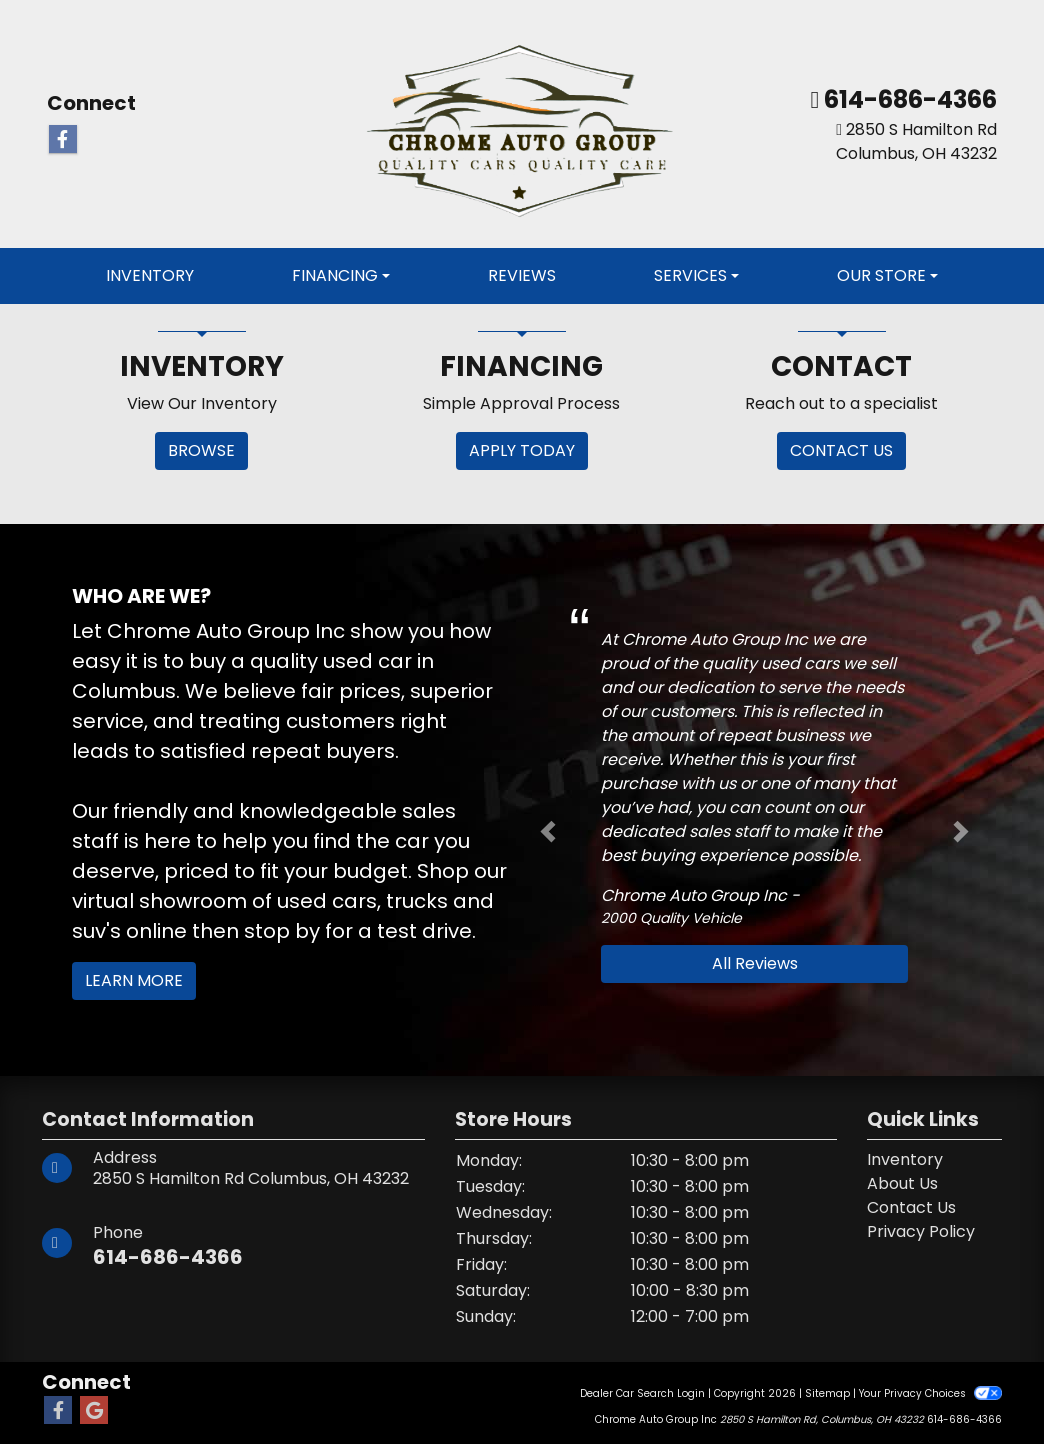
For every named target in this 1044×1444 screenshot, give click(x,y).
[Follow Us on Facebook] (63, 140)
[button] (548, 832)
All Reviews (755, 963)
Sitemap (827, 1393)
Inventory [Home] (905, 1159)
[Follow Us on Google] (94, 1411)
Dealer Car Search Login (642, 1393)
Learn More (134, 980)
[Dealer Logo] (522, 123)
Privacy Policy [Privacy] (921, 1231)
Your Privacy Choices (930, 1393)
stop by (282, 931)
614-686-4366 (908, 99)
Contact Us (911, 1207)
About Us (902, 1183)
